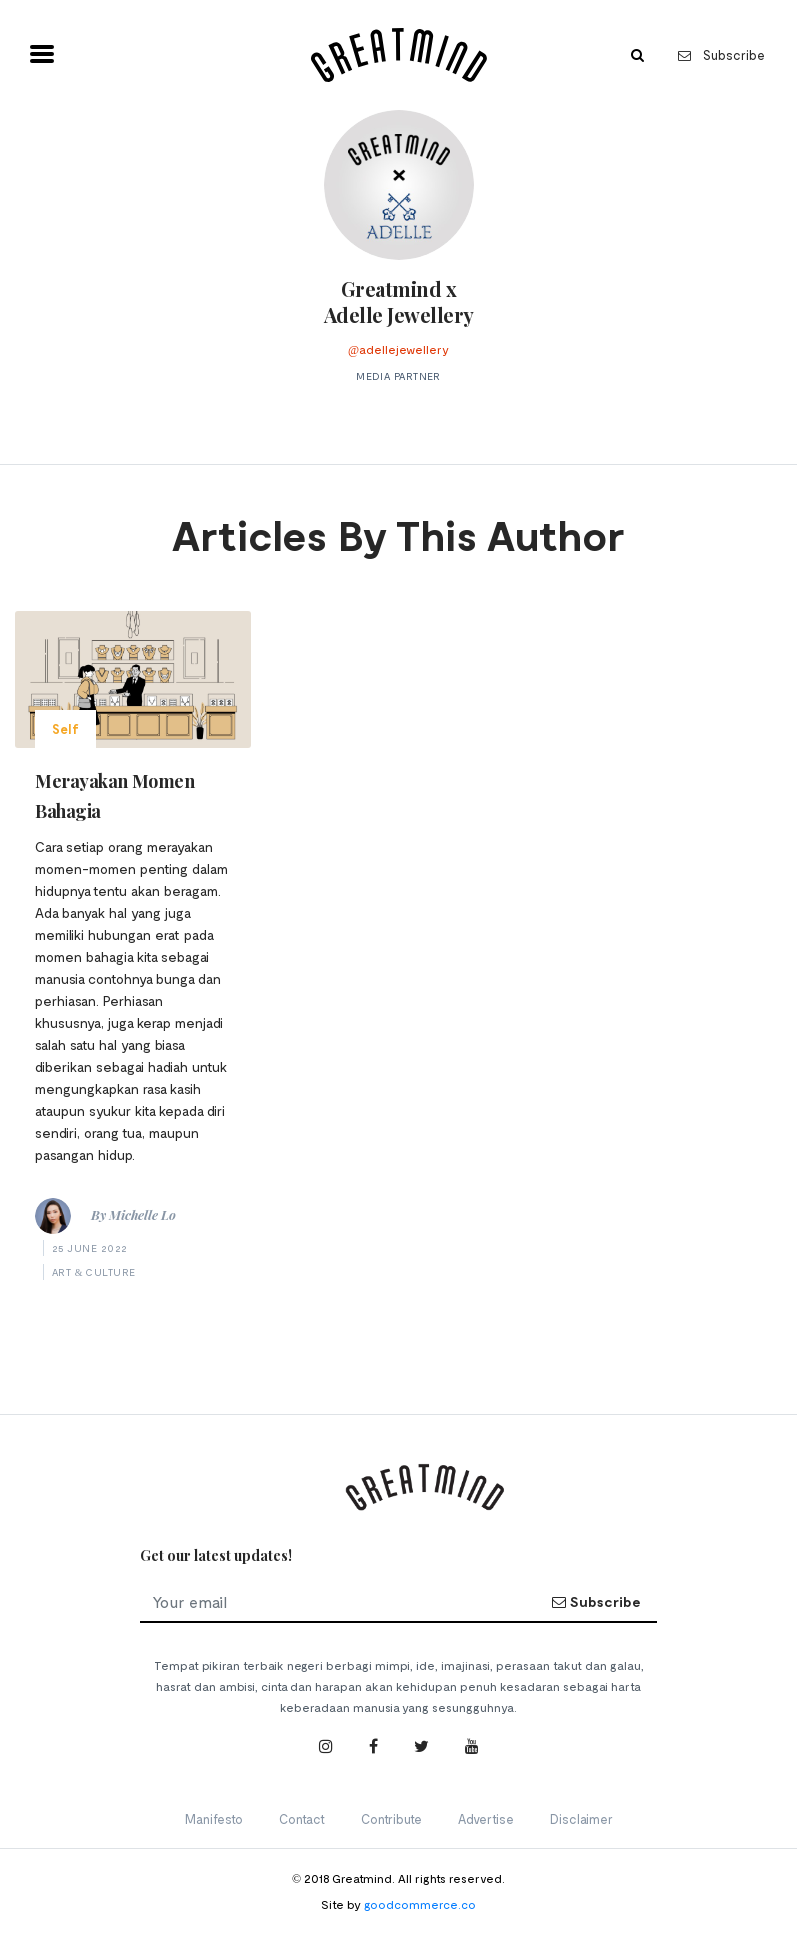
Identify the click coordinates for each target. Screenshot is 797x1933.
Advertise (486, 1819)
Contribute (391, 1819)
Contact (302, 1819)
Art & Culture (94, 1272)
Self (65, 729)
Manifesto (214, 1819)
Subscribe (721, 55)
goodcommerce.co (420, 1904)
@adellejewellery (398, 349)
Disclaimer (581, 1819)
